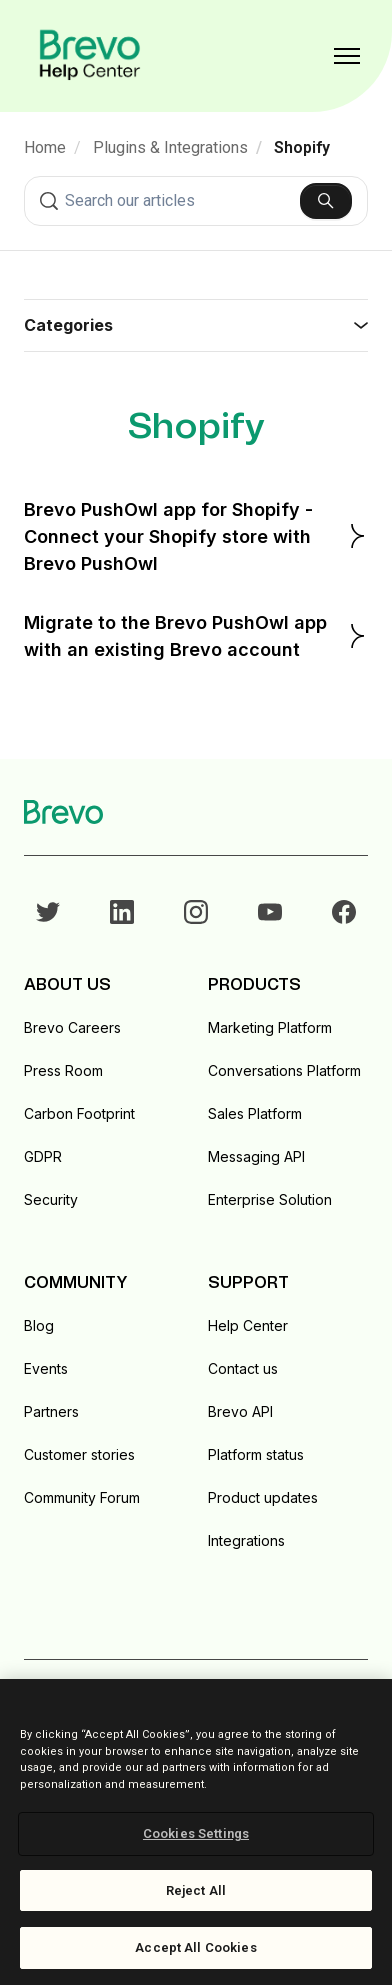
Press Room (63, 1070)
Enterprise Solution (270, 1199)
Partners (51, 1411)
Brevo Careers (72, 1027)
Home (45, 147)
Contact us (243, 1368)
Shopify (302, 147)
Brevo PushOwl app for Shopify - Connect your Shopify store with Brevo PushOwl (196, 536)
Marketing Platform (270, 1027)
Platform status (256, 1454)
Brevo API (240, 1411)
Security (51, 1199)
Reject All (196, 1890)
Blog (39, 1325)
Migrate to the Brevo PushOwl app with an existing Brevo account (196, 636)
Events (46, 1368)
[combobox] (196, 201)
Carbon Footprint (79, 1113)
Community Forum (82, 1497)
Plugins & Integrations (170, 147)
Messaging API (256, 1156)
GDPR (43, 1156)
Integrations (246, 1540)
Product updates (263, 1497)
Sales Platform (255, 1113)
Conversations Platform (284, 1070)
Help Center (248, 1325)
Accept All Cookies (195, 1947)
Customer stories (79, 1454)
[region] (196, 1832)
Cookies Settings (196, 1833)
